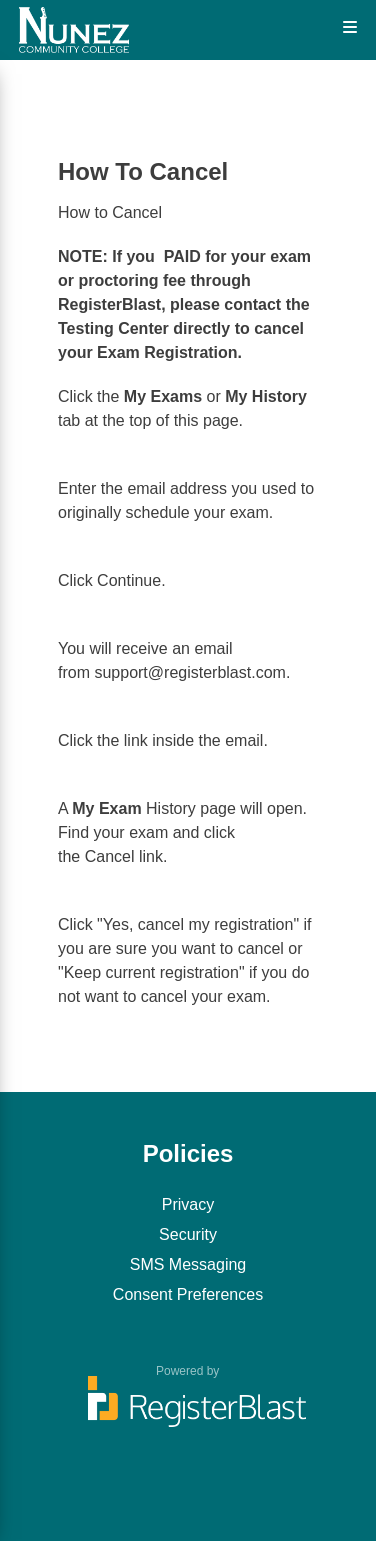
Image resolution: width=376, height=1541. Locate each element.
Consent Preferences (188, 1294)
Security (188, 1234)
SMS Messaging (188, 1264)
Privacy (188, 1204)
